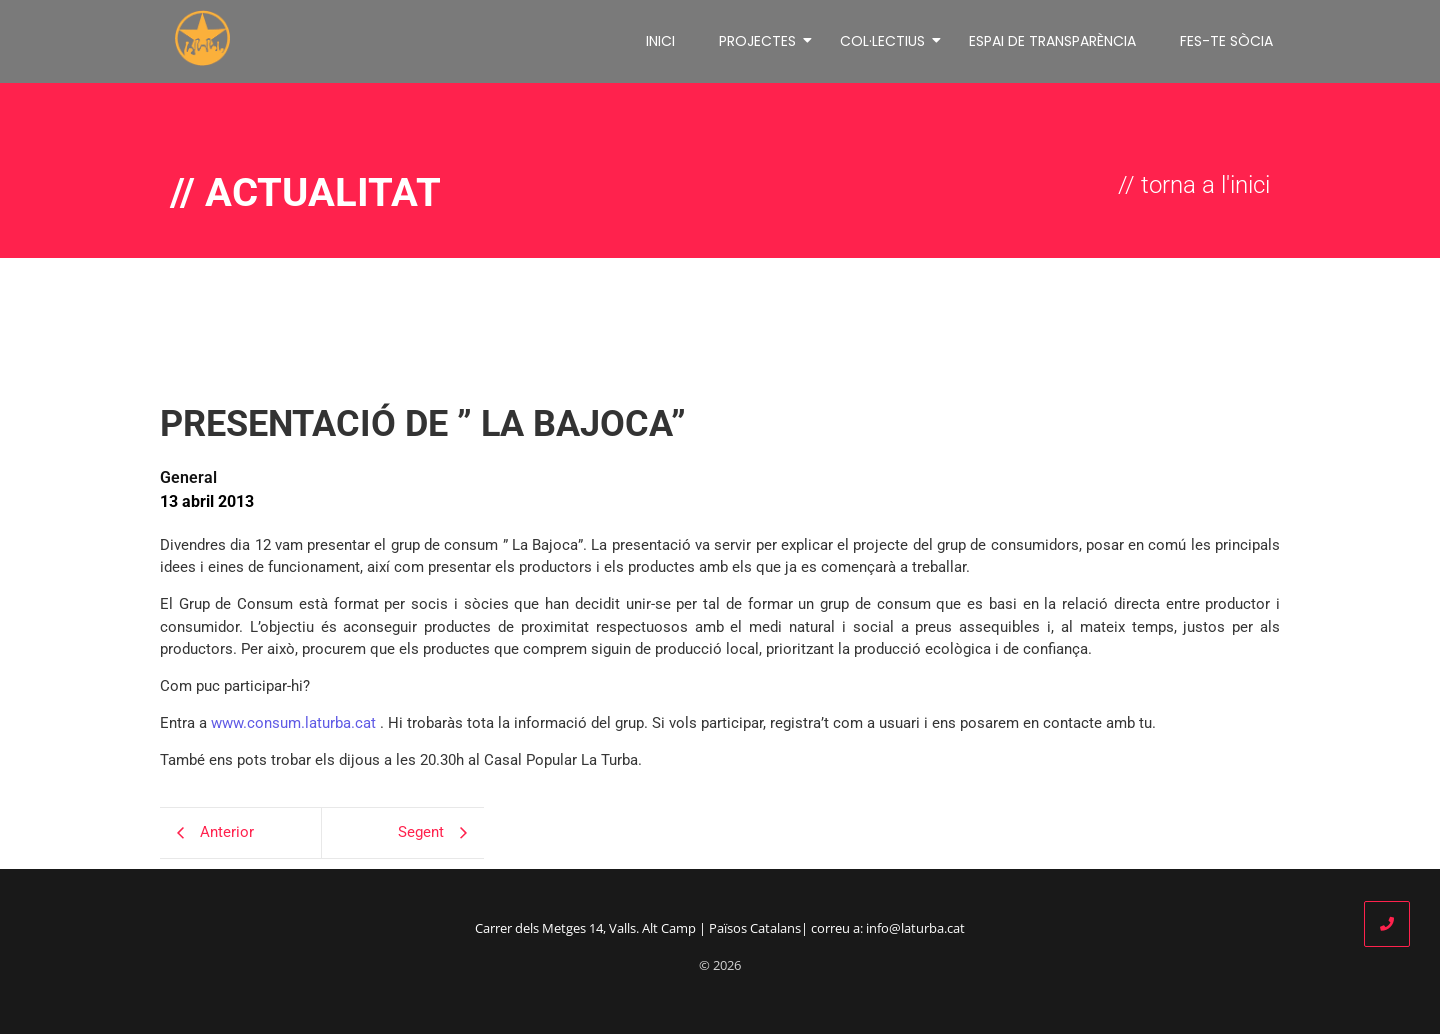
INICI (660, 38)
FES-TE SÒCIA (1226, 38)
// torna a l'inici (1194, 179)
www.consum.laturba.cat (293, 717)
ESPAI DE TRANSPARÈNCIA (1052, 38)
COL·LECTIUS (886, 38)
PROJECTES (761, 38)
